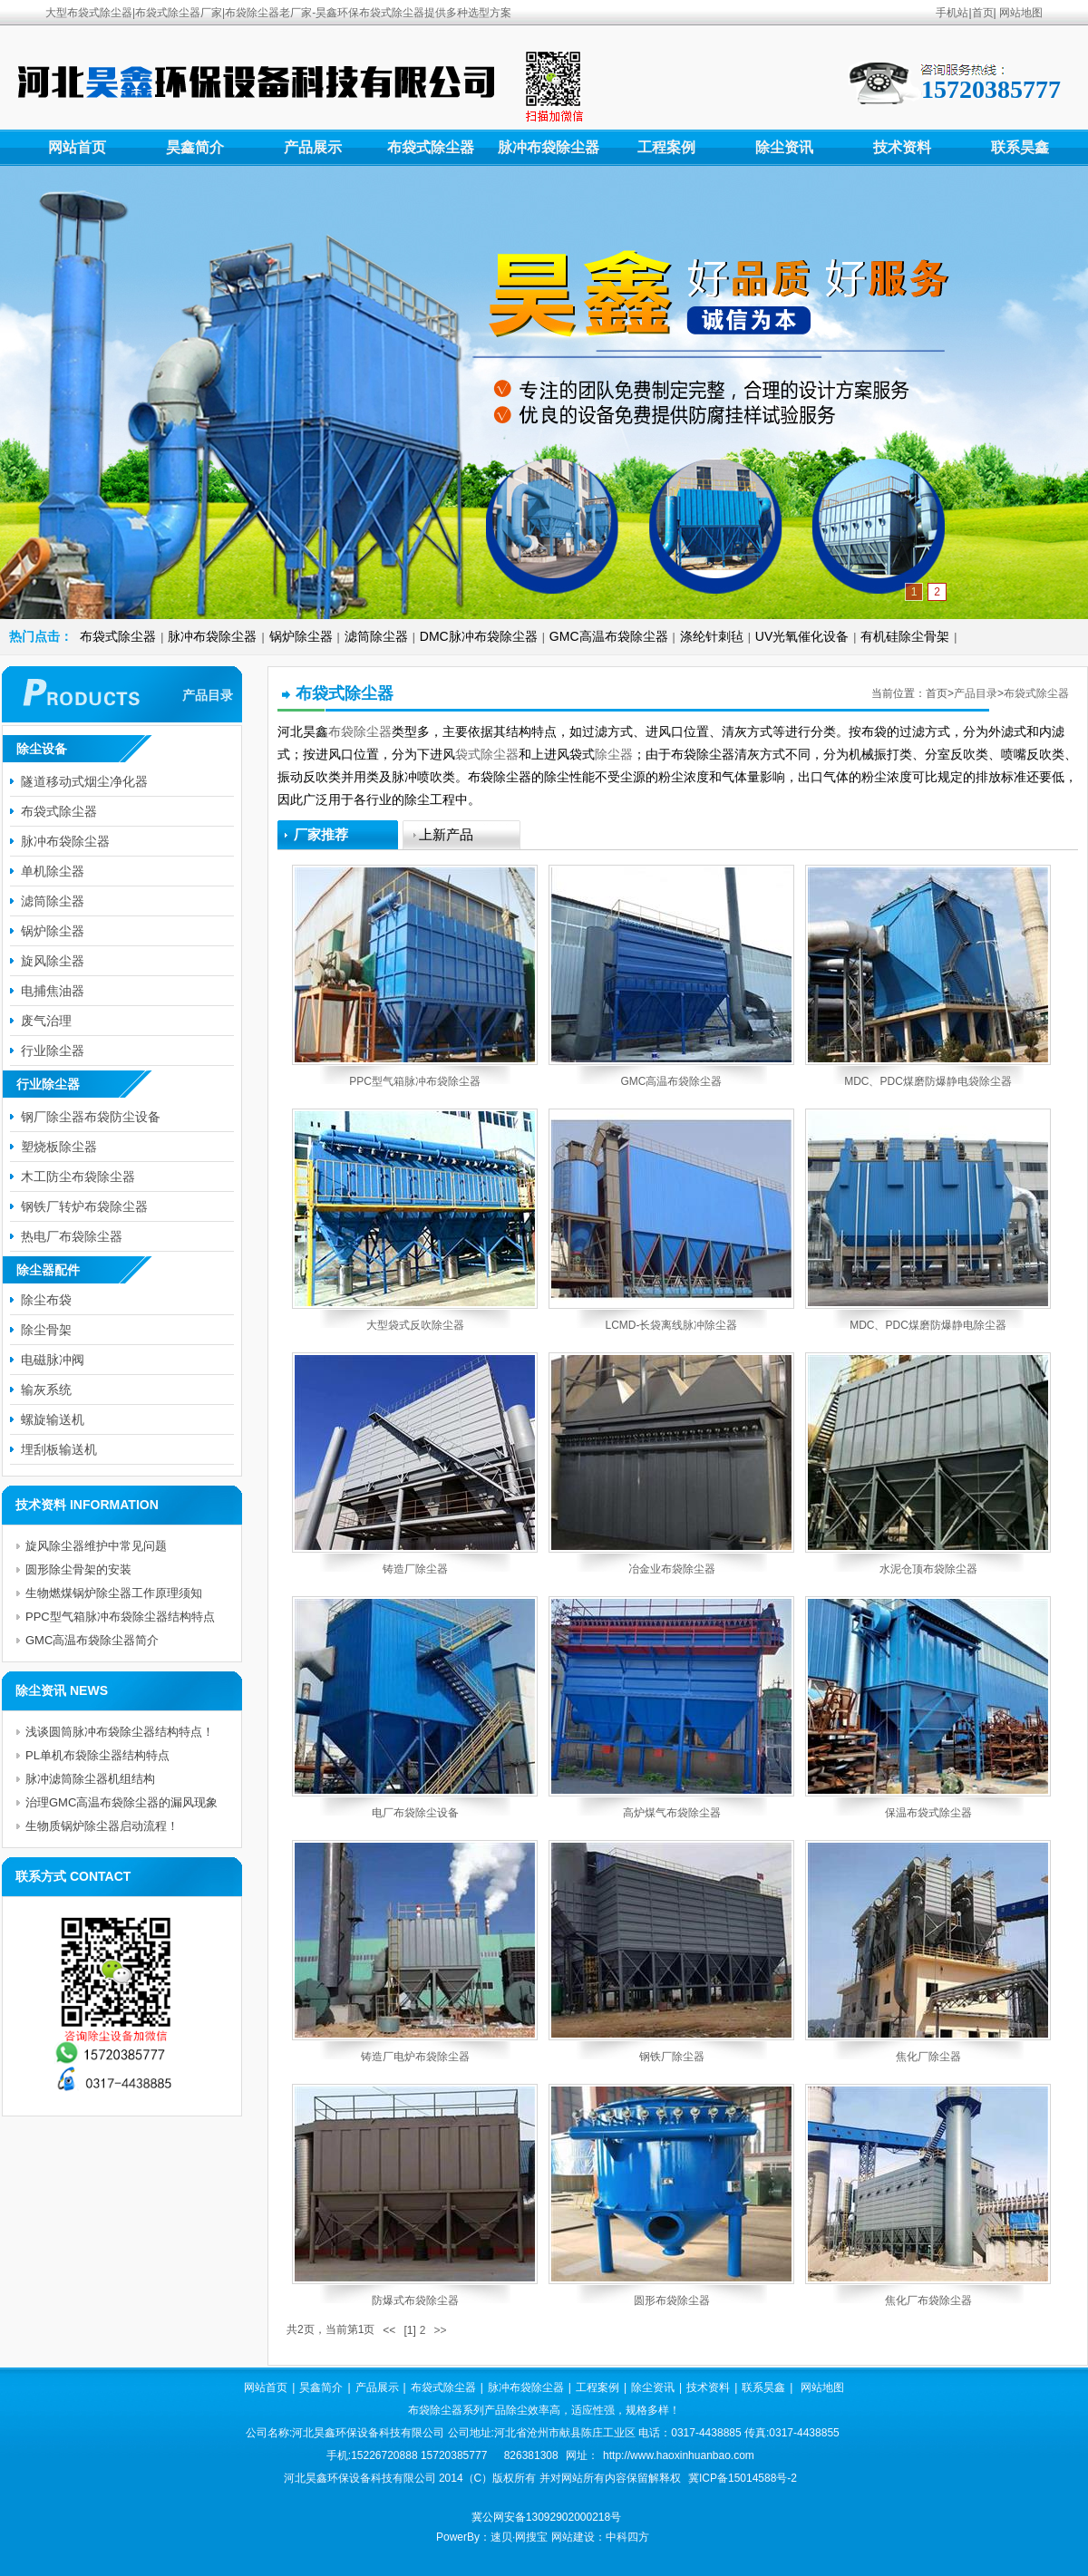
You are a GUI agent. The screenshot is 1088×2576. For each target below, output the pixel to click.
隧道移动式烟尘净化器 (84, 781)
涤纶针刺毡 (711, 636)
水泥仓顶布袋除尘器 (928, 1569)
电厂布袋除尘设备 (415, 1812)
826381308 (531, 2455)
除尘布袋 (46, 1300)
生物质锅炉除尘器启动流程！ (102, 1826)
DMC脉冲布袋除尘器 (479, 636)
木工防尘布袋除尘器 (78, 1176)
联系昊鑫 (1020, 147)
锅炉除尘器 (301, 636)
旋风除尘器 (52, 961)
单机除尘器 (52, 871)
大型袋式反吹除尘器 (415, 1325)
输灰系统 (46, 1389)
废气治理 (46, 1020)
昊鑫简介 (195, 147)
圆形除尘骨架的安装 (78, 1569)
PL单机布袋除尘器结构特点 (97, 1755)
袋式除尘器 (487, 754)
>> (439, 2330)
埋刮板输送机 (59, 1449)
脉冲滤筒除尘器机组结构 (90, 1779)
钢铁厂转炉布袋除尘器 (84, 1206)
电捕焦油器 (52, 990)
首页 (983, 12)
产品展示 (313, 147)
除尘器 (614, 754)
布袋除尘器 (360, 731)
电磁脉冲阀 (52, 1359)
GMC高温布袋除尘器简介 (92, 1640)
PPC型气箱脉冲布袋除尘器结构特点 (120, 1616)
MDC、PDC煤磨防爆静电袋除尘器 (928, 1081)
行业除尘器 (52, 1050)
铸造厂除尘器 (415, 1569)
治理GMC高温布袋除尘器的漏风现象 (121, 1802)
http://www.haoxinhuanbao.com (678, 2455)
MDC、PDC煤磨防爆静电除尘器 (928, 1325)
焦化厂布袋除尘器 (928, 2300)
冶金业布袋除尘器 (671, 1569)
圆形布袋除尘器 (672, 2300)
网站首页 (77, 147)
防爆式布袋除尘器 (415, 2300)
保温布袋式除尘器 (928, 1812)
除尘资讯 (784, 147)
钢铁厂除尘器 (671, 2056)
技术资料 (902, 147)
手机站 (952, 12)
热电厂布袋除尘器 (71, 1236)
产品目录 (975, 693)
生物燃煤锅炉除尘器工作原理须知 (113, 1593)
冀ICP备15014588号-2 (742, 2478)
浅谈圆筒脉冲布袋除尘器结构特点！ (119, 1731)
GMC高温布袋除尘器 (608, 636)
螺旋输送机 (52, 1419)
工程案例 (666, 147)
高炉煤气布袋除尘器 (672, 1812)
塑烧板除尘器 (59, 1146)
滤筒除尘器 (376, 636)
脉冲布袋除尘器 (548, 147)
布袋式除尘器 (430, 147)
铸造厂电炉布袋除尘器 (415, 2056)
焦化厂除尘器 (928, 2056)
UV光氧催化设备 (802, 636)
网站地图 (1021, 12)
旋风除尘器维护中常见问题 (96, 1546)
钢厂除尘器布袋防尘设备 (90, 1116)
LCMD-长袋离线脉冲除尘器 (672, 1325)
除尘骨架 (46, 1329)
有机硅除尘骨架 (904, 636)
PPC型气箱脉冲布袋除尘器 (415, 1081)
